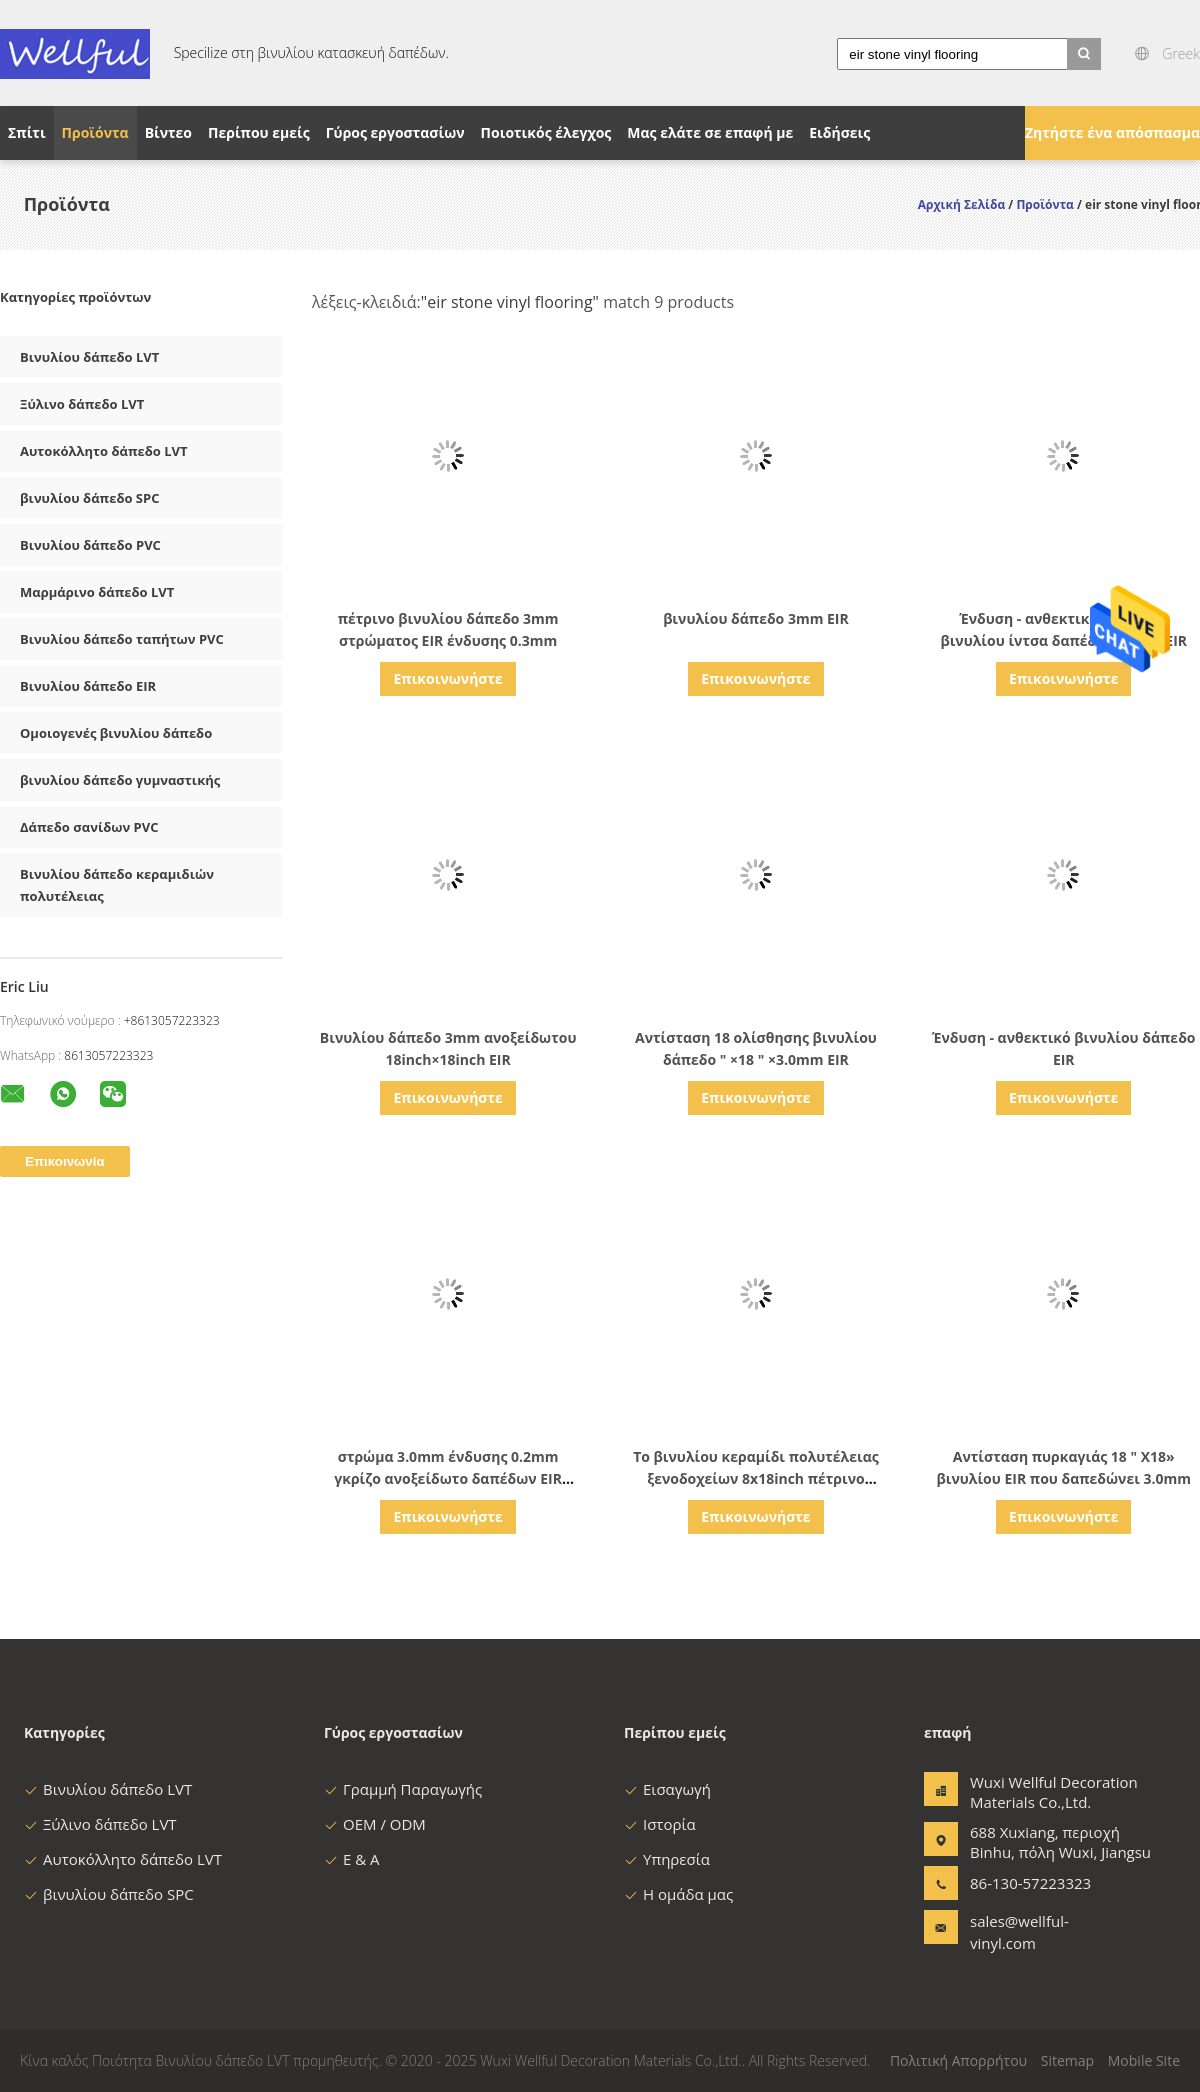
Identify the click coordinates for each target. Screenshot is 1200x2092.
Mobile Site (1144, 2060)
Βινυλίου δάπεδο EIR (88, 686)
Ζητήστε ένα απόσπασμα (1112, 132)
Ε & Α (352, 1859)
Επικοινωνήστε (447, 678)
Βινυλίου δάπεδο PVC (90, 545)
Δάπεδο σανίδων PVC (89, 827)
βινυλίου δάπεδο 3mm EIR (756, 618)
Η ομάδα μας (678, 1894)
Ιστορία (660, 1824)
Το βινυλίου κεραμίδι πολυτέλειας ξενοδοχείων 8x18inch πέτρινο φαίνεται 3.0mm (756, 1478)
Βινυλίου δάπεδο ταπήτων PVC (122, 639)
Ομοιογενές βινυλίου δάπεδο (116, 733)
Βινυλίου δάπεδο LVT (89, 357)
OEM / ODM (375, 1824)
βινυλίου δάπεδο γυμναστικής (120, 780)
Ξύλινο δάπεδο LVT (82, 404)
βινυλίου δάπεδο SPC (89, 498)
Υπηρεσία (667, 1859)
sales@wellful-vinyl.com (1019, 1932)
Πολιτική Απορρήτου (958, 2060)
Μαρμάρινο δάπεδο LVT (97, 592)
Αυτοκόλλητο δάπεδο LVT (104, 451)
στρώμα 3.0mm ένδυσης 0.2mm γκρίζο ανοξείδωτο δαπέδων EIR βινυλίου (448, 1478)
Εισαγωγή (667, 1789)
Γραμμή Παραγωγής (403, 1789)
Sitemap (1067, 2060)
